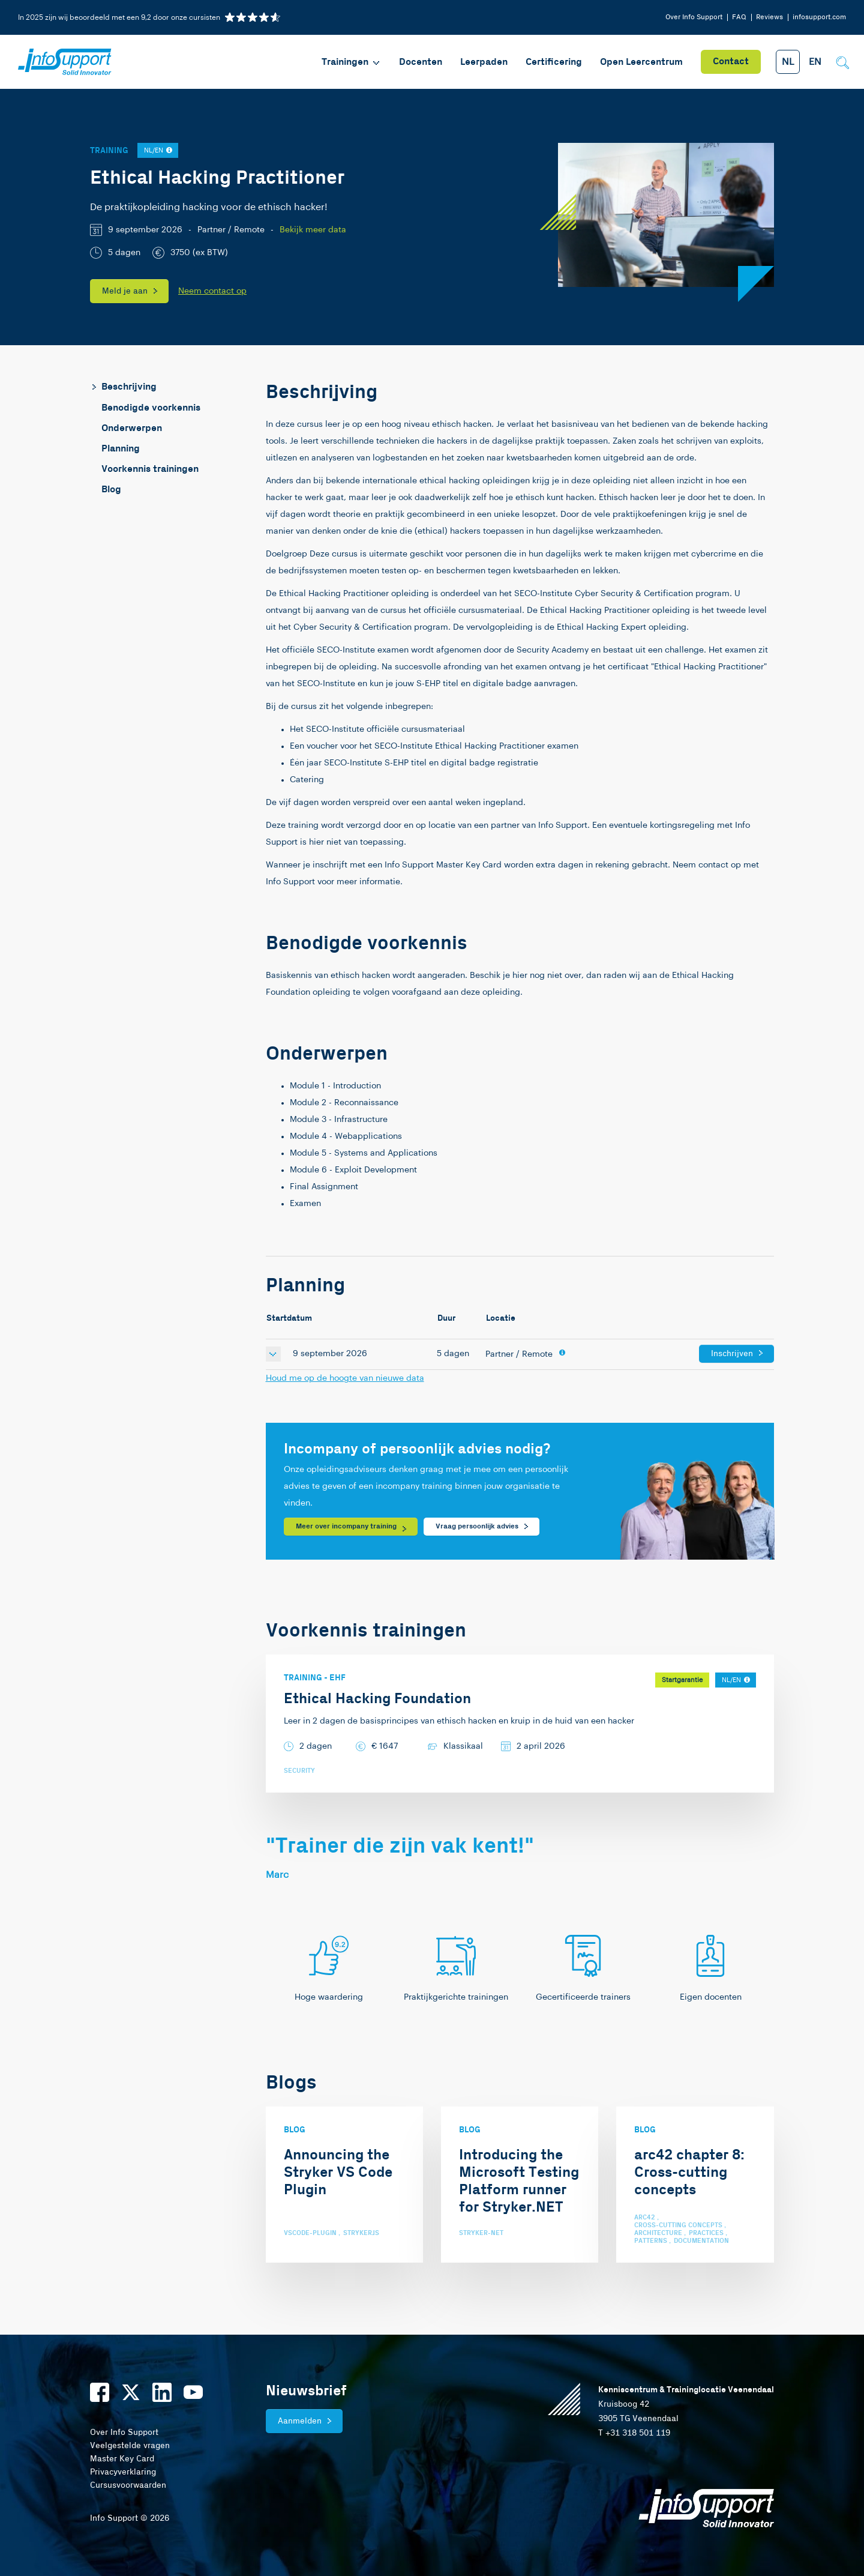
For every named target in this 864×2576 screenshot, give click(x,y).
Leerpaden (484, 62)
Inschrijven (732, 1354)
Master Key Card (122, 2459)
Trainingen (351, 62)
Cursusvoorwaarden (128, 2485)
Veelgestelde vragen (130, 2446)
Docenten (420, 62)
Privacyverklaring (123, 2472)
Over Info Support (693, 17)
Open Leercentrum (641, 62)
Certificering (554, 62)
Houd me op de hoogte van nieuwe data (345, 1378)
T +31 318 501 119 (634, 2433)
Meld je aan (125, 291)
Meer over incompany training (346, 1526)
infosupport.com (819, 17)
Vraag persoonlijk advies (477, 1526)
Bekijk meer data (313, 230)
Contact (731, 61)
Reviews (769, 17)
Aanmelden (300, 2421)
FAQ (739, 17)
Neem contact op (212, 291)
